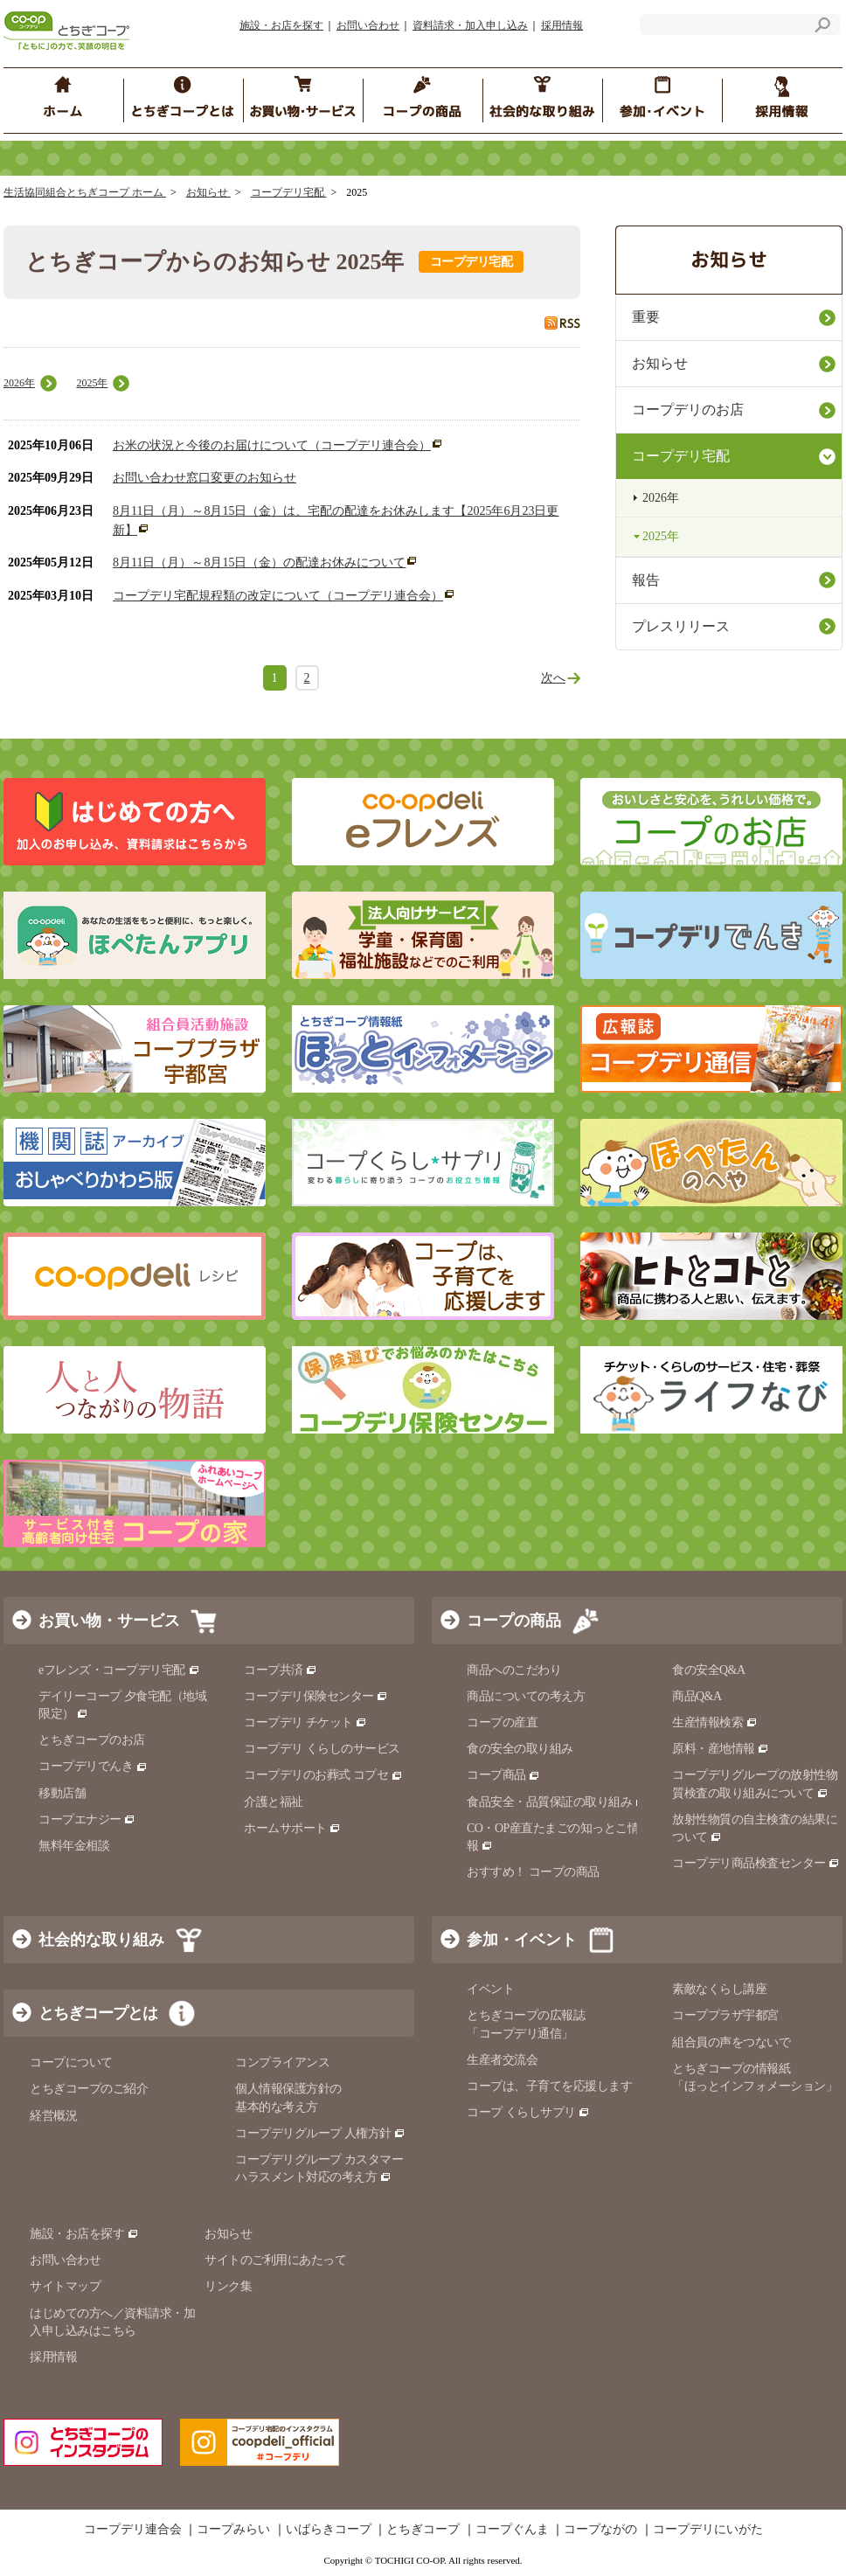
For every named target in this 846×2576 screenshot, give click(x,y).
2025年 (91, 383)
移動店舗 (62, 1793)
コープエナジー (86, 1819)
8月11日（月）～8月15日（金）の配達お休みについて (259, 562)
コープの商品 (514, 1620)
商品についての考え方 (526, 1696)
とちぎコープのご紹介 (89, 2088)
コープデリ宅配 (289, 192)
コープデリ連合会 (133, 2530)
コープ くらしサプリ (528, 2112)
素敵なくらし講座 (719, 1989)
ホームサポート (292, 1828)
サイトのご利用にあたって (275, 2260)
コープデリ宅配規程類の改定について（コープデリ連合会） (278, 595)
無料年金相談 (73, 1845)
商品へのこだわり (514, 1670)
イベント (490, 1989)
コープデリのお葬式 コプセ (323, 1774)
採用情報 (562, 25)
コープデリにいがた (708, 2530)
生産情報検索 (715, 1722)
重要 (646, 316)
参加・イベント (522, 1939)
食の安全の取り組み (520, 1748)
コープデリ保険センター (316, 1696)
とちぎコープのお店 (91, 1739)
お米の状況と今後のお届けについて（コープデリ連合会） (272, 445)
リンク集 (228, 2286)
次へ (553, 677)
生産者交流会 (502, 2059)
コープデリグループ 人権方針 (320, 2133)
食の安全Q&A (708, 1670)
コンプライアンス (282, 2062)
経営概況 (53, 2115)
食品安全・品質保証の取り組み (557, 1802)
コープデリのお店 (688, 409)
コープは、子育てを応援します (549, 2086)
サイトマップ (65, 2286)
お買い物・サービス (109, 1620)
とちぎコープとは (97, 2013)
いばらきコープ (328, 2530)
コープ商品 (503, 1774)
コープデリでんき (93, 1766)
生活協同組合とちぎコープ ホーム (84, 192)
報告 (646, 580)
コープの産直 (502, 1722)
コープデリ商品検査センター (756, 1863)
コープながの (600, 2530)
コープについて (71, 2062)
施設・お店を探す (281, 25)
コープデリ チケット (305, 1722)
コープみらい (233, 2530)
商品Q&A (697, 1696)
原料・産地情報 (720, 1748)
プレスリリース (681, 626)
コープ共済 (280, 1670)
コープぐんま (512, 2530)
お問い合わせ (367, 25)
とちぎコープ (423, 2530)
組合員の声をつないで (731, 2042)
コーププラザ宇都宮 (725, 2015)
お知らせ (208, 192)
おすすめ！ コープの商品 (533, 1871)
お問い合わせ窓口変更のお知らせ (204, 477)
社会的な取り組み (101, 1939)
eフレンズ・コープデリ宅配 (119, 1670)
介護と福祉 (273, 1802)
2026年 (19, 383)
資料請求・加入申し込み (470, 25)
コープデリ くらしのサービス (322, 1748)
